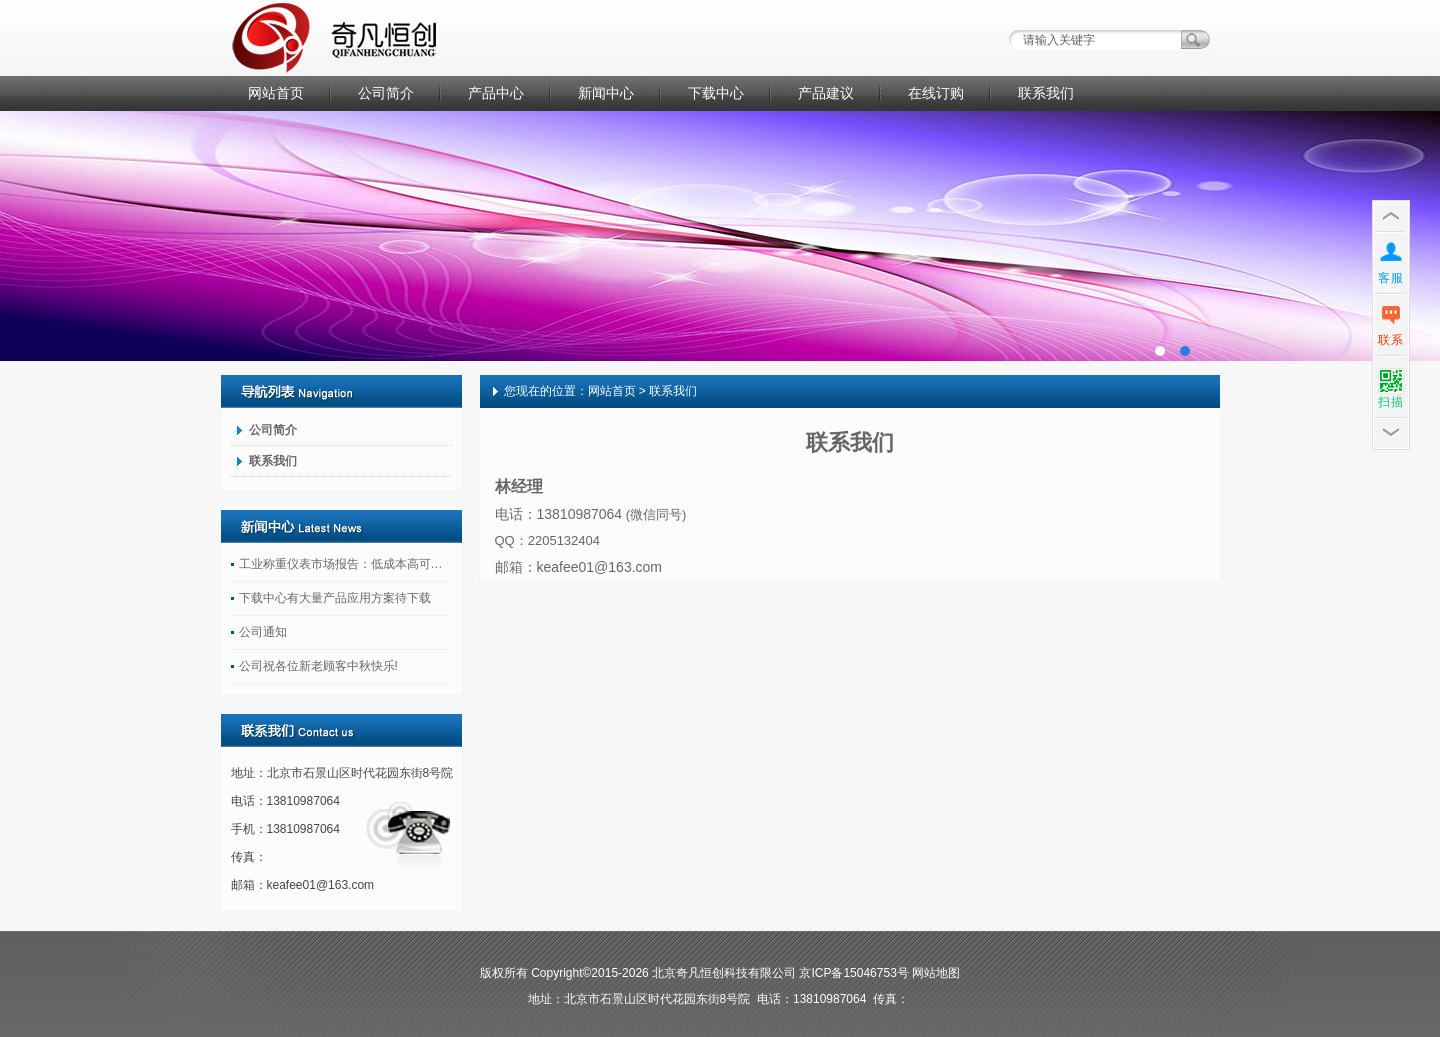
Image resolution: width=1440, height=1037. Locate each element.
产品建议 (826, 93)
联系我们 (1046, 93)
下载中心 (716, 93)
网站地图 (936, 973)
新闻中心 (606, 93)
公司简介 (386, 93)
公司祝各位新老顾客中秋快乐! (318, 666)
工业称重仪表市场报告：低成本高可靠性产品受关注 (344, 564)
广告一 (720, 236)
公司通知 (263, 632)
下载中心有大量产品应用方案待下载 (335, 598)
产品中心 (496, 93)
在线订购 (936, 93)
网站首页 (276, 93)
